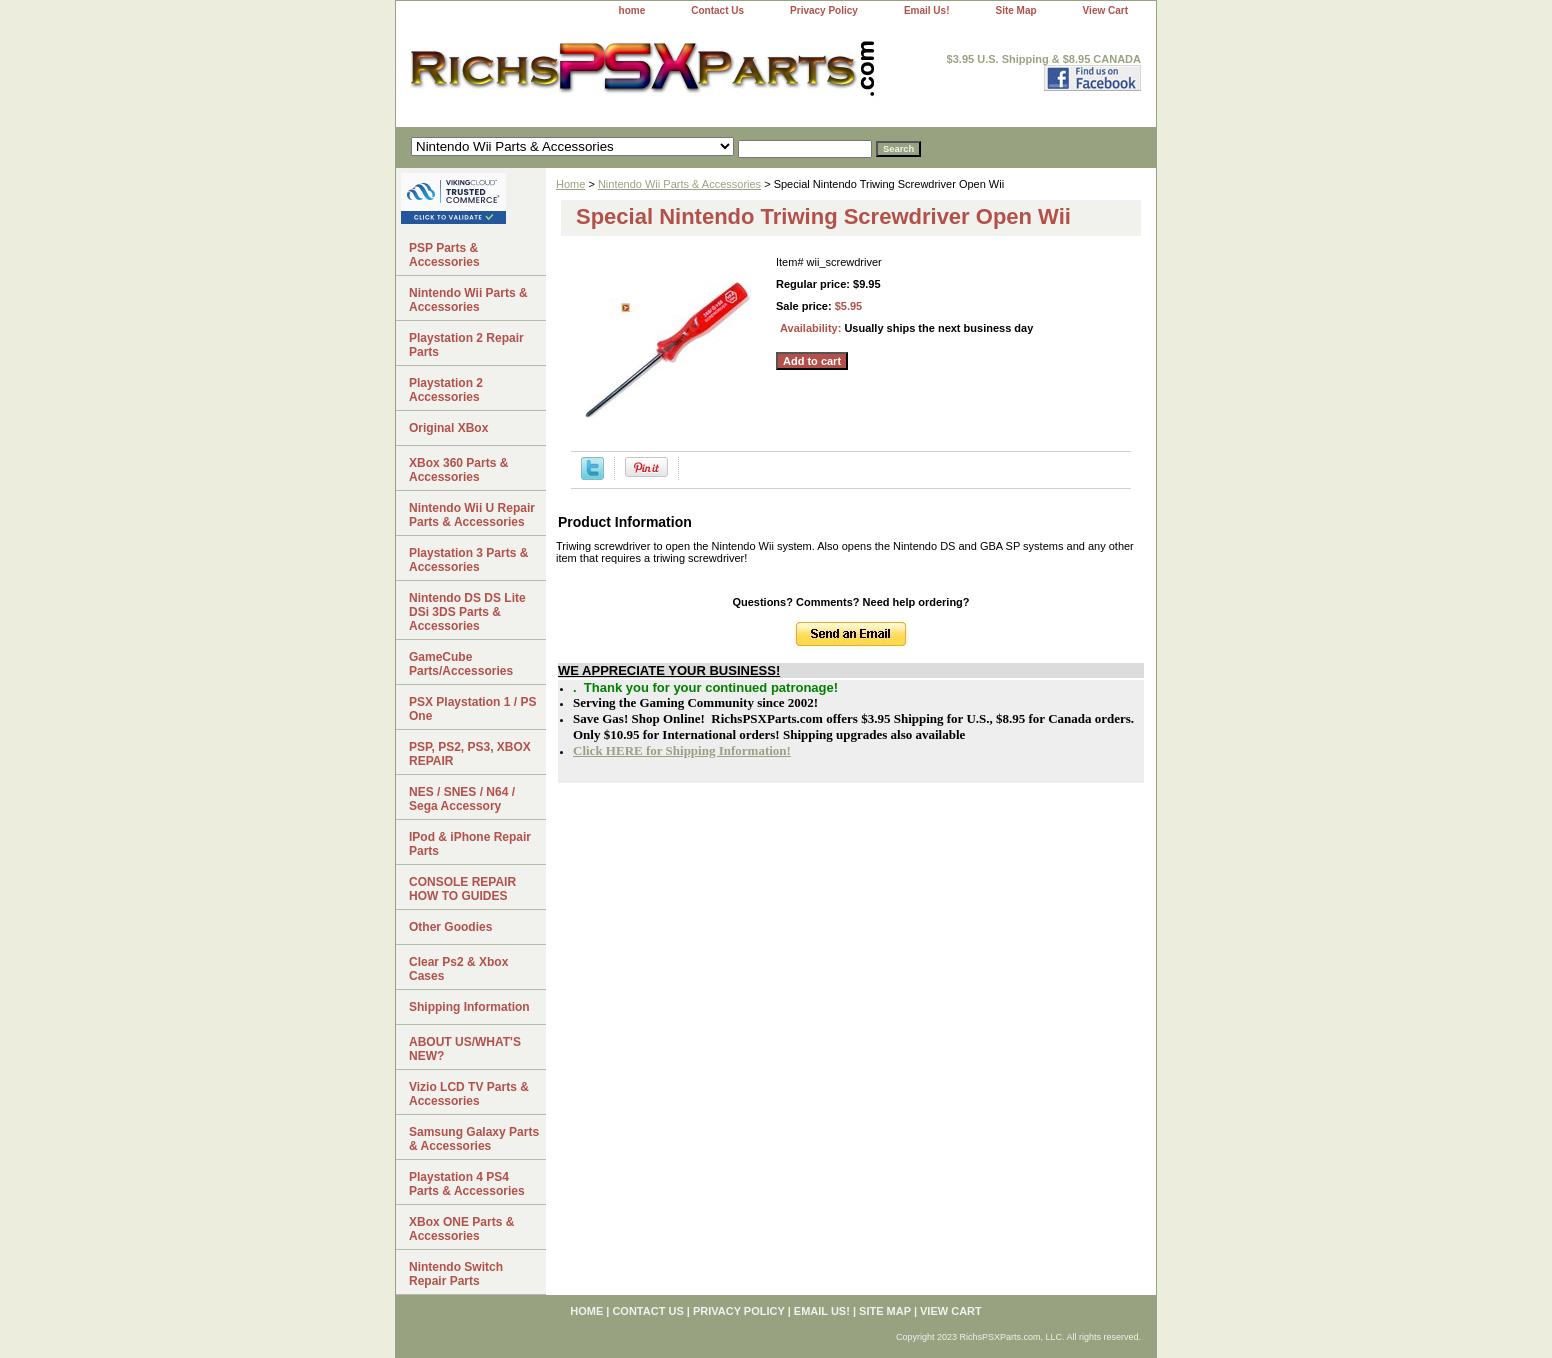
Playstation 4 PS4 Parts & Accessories (467, 1184)
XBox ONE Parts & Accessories (461, 1229)
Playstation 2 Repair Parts (466, 345)
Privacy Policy (824, 10)
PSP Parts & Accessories (444, 255)
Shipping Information (469, 1007)
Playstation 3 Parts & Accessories (468, 560)
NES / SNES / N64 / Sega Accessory (462, 799)
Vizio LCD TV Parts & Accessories (469, 1094)
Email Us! (927, 10)
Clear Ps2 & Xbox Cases (458, 969)
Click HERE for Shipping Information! (682, 750)
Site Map (1015, 10)
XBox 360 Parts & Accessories (458, 470)
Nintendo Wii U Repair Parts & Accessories (472, 515)
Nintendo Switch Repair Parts (456, 1274)
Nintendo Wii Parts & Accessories (679, 184)
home (632, 10)
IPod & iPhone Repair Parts (470, 844)
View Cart (1105, 10)
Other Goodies (450, 927)
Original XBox (448, 428)
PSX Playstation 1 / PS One (472, 709)
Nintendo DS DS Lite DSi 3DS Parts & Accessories (467, 612)
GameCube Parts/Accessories (461, 664)
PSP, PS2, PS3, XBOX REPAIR (470, 754)
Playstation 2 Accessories (446, 390)
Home (570, 184)
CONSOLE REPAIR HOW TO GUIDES (462, 889)
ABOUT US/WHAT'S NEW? (465, 1049)
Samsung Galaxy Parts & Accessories (474, 1139)
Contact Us (717, 10)
